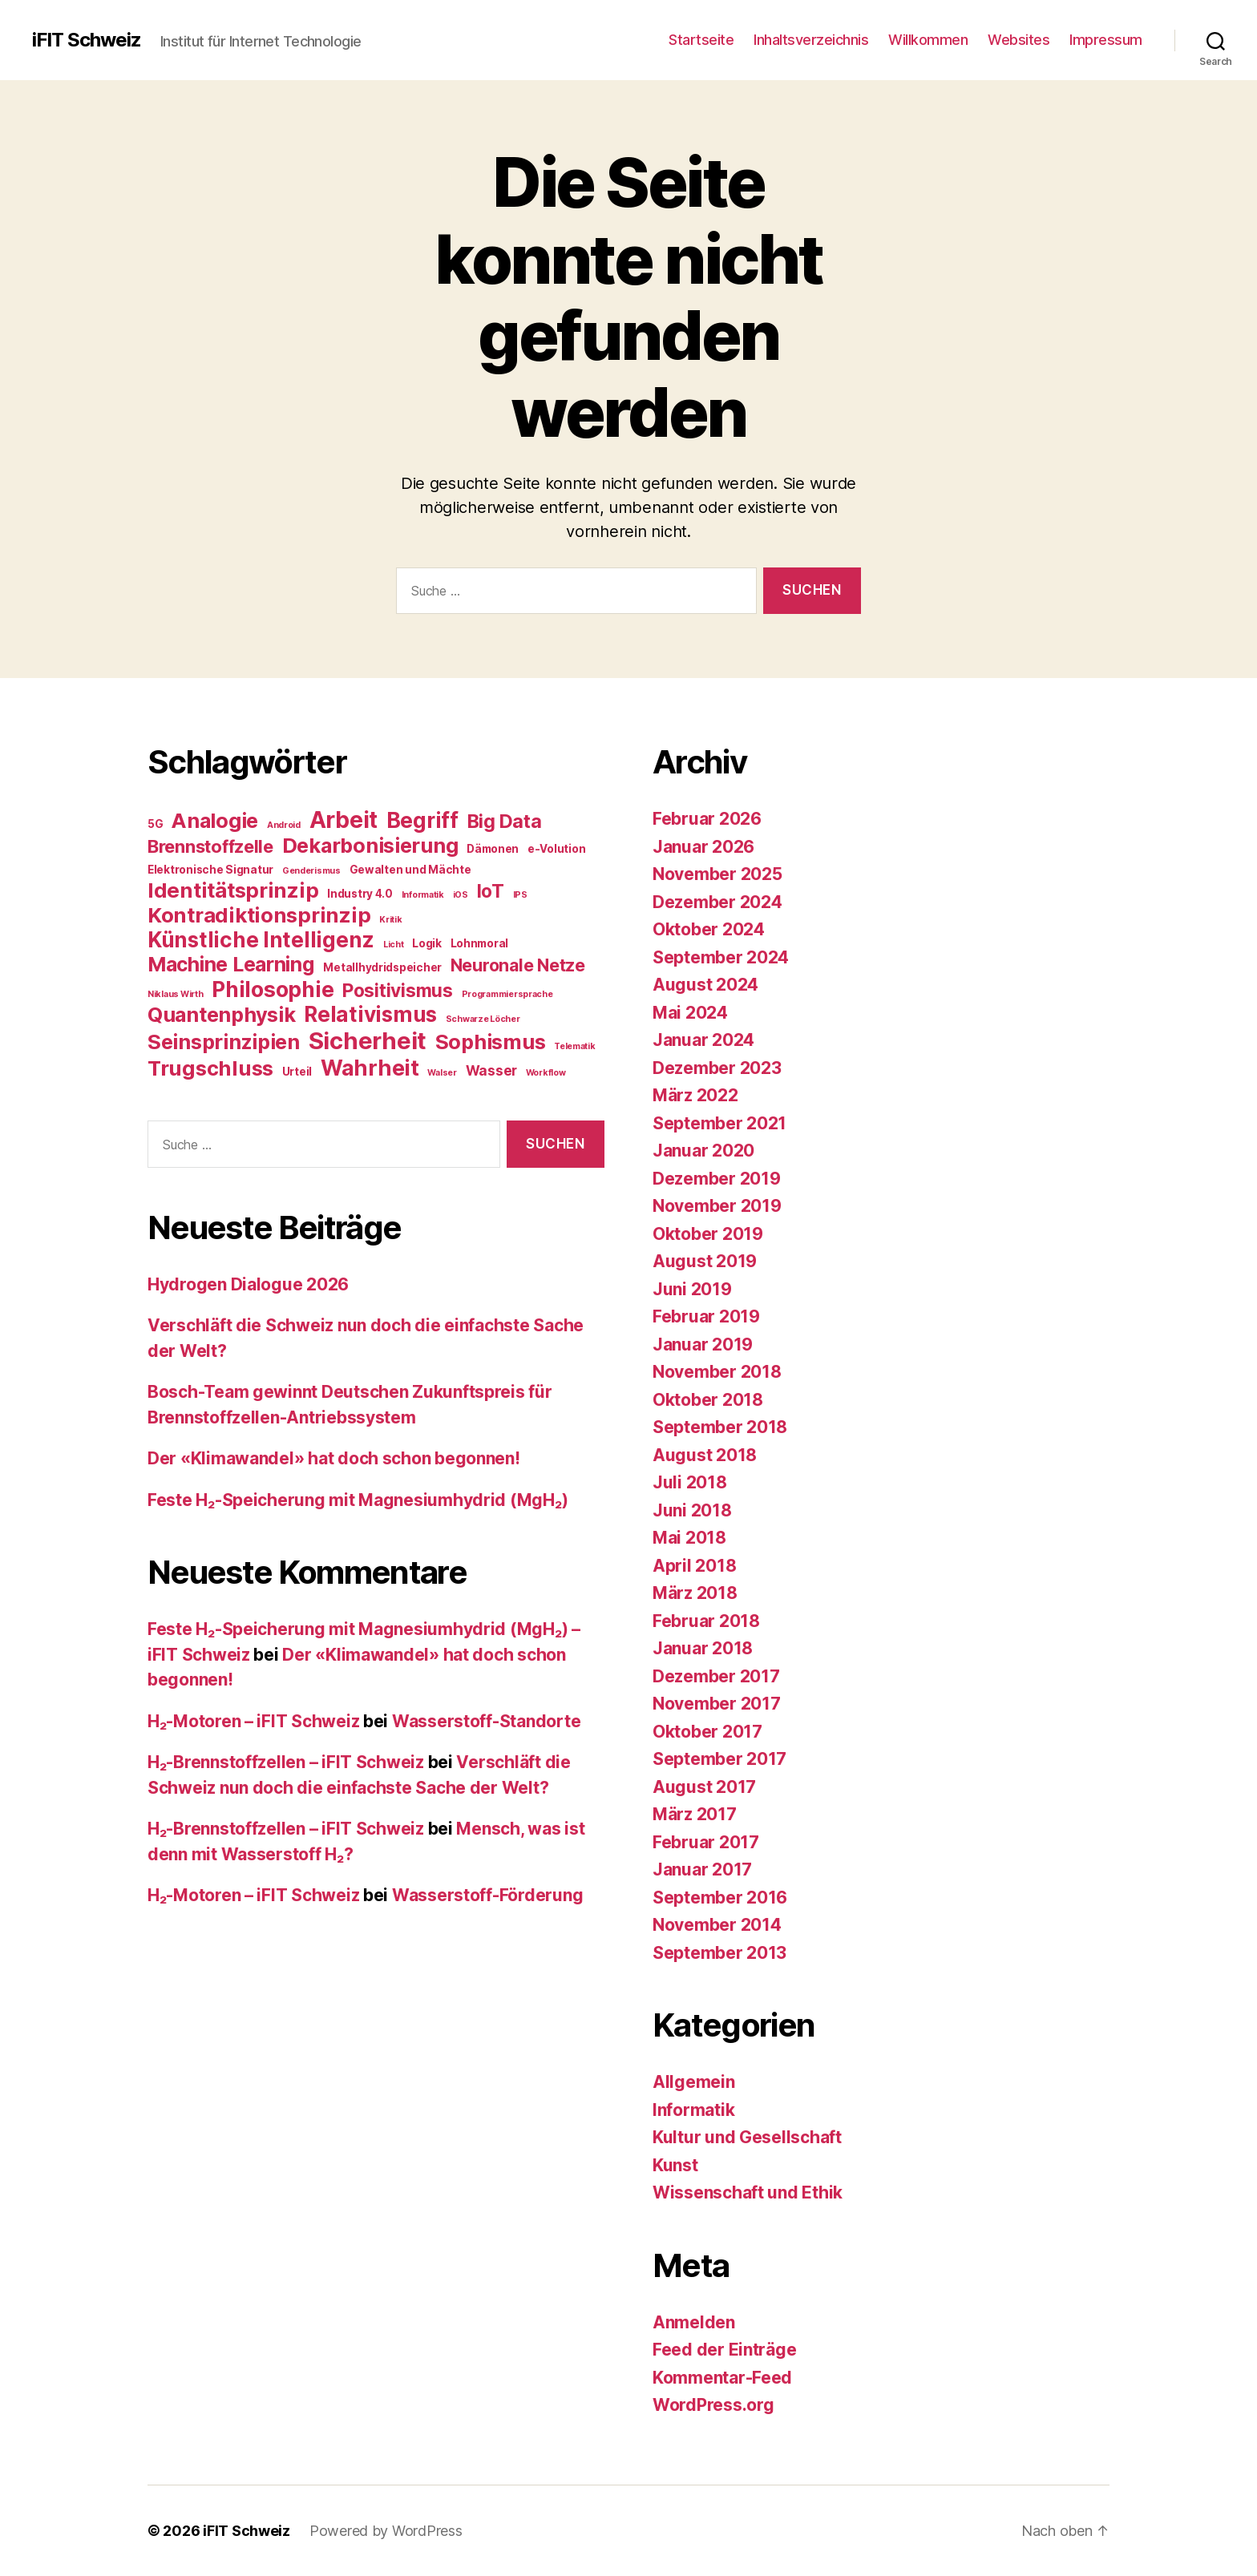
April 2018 (694, 1566)
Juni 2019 (692, 1289)
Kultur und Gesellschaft (747, 2137)
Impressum (1105, 39)
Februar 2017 (706, 1842)
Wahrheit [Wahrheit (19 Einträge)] (370, 1067)
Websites (1018, 39)
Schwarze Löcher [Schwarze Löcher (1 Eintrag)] (483, 1019)
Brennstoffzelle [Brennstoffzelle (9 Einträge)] (210, 846)
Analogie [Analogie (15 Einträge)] (215, 821)
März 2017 (695, 1814)
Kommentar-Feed (722, 2378)
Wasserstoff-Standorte (486, 1721)
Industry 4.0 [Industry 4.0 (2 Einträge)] (360, 893)
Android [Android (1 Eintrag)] (284, 825)
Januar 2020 (703, 1151)
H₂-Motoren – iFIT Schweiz (253, 1721)
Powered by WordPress (386, 2530)
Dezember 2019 (717, 1179)
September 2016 (720, 1898)
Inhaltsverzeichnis (811, 39)
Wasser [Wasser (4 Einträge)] (491, 1070)
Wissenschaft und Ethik (748, 2192)
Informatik (693, 2110)
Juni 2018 (692, 1510)
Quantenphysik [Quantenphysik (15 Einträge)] (222, 1015)
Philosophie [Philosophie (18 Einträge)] (272, 989)
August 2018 (705, 1455)
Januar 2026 (703, 847)
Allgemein (694, 2082)
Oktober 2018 (708, 1400)
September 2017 (719, 1759)
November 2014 (717, 1925)
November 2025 (717, 874)
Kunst (675, 2165)
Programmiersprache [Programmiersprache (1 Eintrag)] (507, 994)
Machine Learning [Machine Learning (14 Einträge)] (231, 964)
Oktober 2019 (708, 1234)
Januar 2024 (703, 1040)
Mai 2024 (690, 1013)
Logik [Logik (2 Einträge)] (427, 943)
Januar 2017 (702, 1869)
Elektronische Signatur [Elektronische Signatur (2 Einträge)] (210, 869)
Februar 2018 (706, 1621)
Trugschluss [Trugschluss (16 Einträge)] (210, 1068)
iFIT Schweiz (86, 40)
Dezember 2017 (716, 1676)
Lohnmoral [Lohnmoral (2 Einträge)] (480, 943)
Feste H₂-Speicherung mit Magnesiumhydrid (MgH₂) (358, 1500)
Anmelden (694, 2322)
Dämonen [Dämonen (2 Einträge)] (493, 848)
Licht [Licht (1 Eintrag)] (393, 944)
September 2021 (719, 1123)
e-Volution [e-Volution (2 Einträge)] (556, 848)
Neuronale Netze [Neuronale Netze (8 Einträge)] (518, 965)
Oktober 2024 (709, 929)
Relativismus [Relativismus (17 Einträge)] (370, 1014)
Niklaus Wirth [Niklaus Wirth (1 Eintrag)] (176, 994)
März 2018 (695, 1593)
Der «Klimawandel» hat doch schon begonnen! (334, 1458)
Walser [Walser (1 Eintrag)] (441, 1073)
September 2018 (720, 1427)
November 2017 (717, 1704)
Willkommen (928, 39)
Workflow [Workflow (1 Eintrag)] (546, 1073)
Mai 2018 (689, 1538)
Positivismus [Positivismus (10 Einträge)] (397, 990)
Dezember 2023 (717, 1068)
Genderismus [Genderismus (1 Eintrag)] (311, 871)
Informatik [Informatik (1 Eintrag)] (423, 895)
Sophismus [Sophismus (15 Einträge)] (490, 1042)
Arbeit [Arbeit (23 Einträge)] (343, 820)
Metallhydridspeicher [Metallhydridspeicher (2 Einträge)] (382, 967)
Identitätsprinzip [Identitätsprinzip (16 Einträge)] (233, 890)
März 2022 (695, 1095)
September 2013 (719, 1953)
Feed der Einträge (724, 2350)
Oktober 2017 (707, 1732)
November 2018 (717, 1372)
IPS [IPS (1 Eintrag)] (520, 895)
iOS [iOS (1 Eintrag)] (460, 895)
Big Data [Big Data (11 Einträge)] (504, 821)
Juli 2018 (690, 1482)
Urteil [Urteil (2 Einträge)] (297, 1071)
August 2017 (704, 1787)
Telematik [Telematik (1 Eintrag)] (575, 1046)
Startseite (701, 39)
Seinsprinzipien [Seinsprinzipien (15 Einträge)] (224, 1042)
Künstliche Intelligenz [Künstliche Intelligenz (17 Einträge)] (261, 939)
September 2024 (721, 957)
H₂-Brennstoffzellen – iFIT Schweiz (286, 1762)
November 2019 (717, 1206)
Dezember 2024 (717, 902)
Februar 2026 (707, 819)
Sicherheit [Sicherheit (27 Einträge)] (367, 1041)
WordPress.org (713, 2405)
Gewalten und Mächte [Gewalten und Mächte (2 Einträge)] (410, 869)
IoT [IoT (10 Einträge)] (490, 891)
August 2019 (705, 1261)
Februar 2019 (706, 1316)
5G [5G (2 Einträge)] (155, 824)
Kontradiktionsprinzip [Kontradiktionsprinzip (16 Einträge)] (259, 914)
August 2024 (705, 985)
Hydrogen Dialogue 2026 (248, 1284)
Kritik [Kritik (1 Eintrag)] (390, 920)
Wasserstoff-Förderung (487, 1895)
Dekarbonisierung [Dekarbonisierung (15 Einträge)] (370, 846)
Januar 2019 (703, 1344)
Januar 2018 (703, 1648)
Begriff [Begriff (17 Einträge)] (422, 820)
